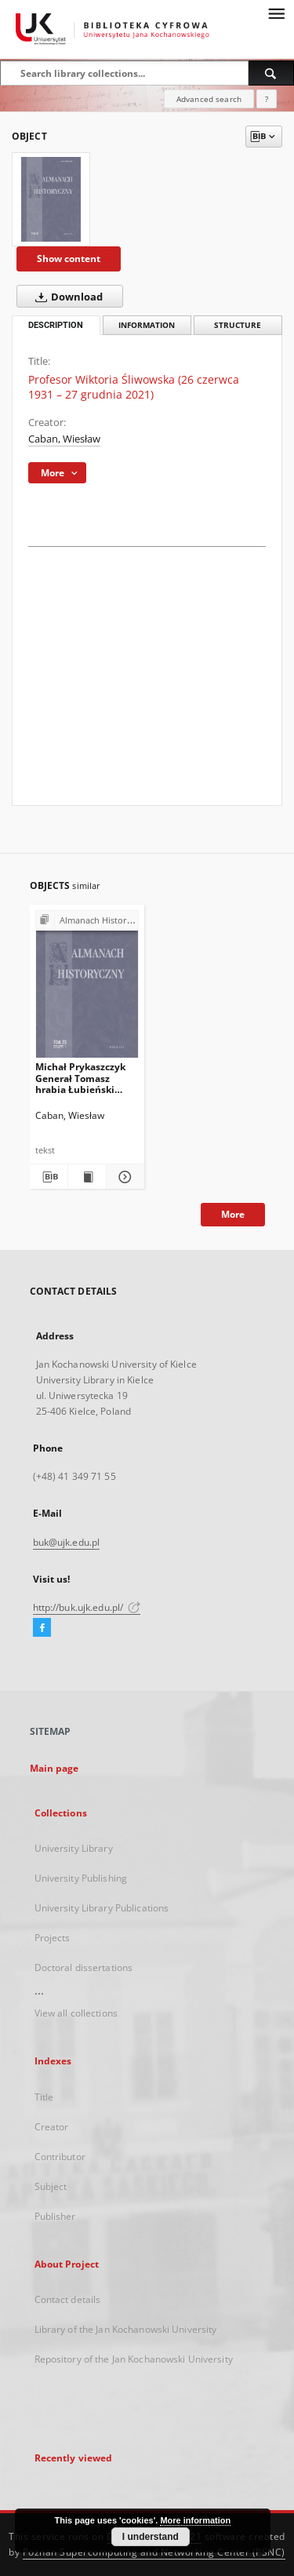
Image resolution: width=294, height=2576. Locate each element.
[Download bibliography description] (48, 1177)
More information (195, 2520)
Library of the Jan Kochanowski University (125, 2329)
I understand (150, 2536)
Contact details (67, 2299)
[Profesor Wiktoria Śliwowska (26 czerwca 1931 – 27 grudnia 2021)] (50, 199)
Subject (50, 2186)
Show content (68, 258)
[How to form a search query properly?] (266, 98)
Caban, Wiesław (64, 439)
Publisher (55, 2216)
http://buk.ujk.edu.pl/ (87, 1607)
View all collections (76, 2013)
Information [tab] (146, 325)
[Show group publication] (87, 921)
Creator (51, 2126)
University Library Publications (101, 1908)
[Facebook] (42, 1628)
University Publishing (81, 1878)
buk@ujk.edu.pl (66, 1542)
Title (44, 2097)
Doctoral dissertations (83, 1967)
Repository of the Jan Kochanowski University (133, 2359)
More (233, 1214)
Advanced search (208, 98)
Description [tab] (55, 325)
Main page (54, 1768)
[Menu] (276, 12)
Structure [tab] (237, 325)
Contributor (59, 2156)
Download (66, 296)
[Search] (271, 73)
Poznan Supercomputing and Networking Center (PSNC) (154, 2552)
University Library (73, 1848)
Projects (52, 1937)
